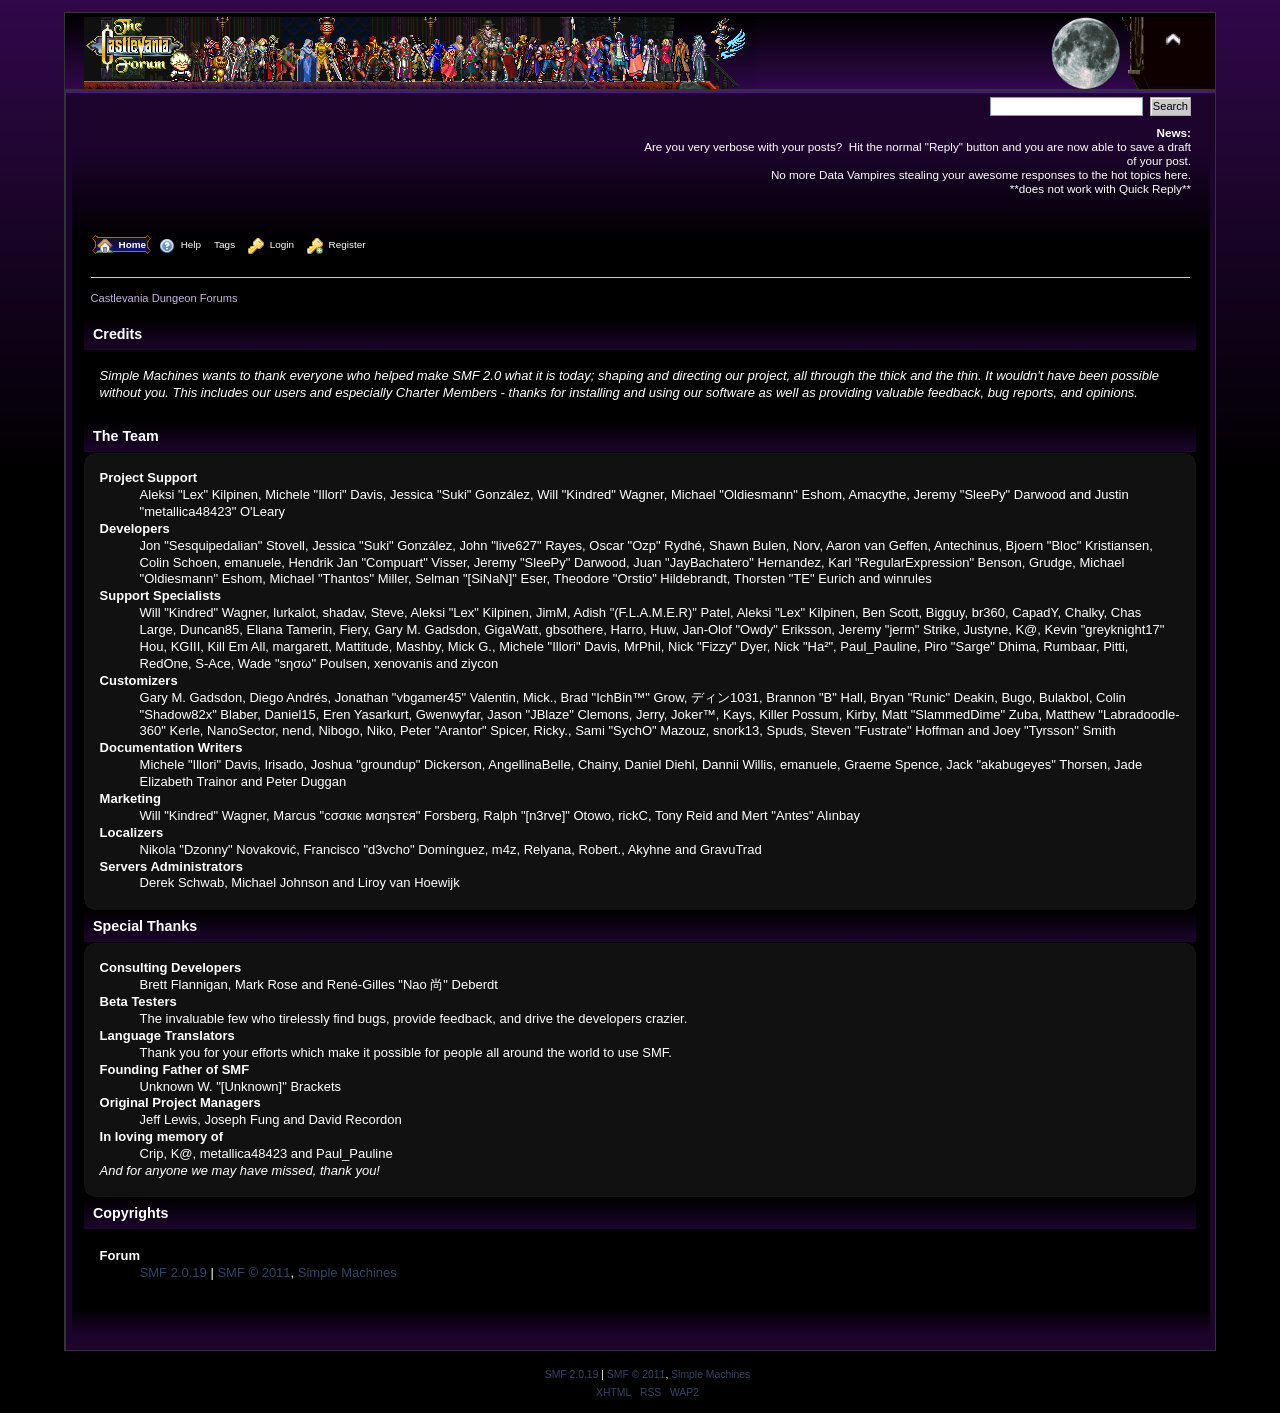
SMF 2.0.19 (173, 1272)
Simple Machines (347, 1272)
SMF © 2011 (253, 1272)
